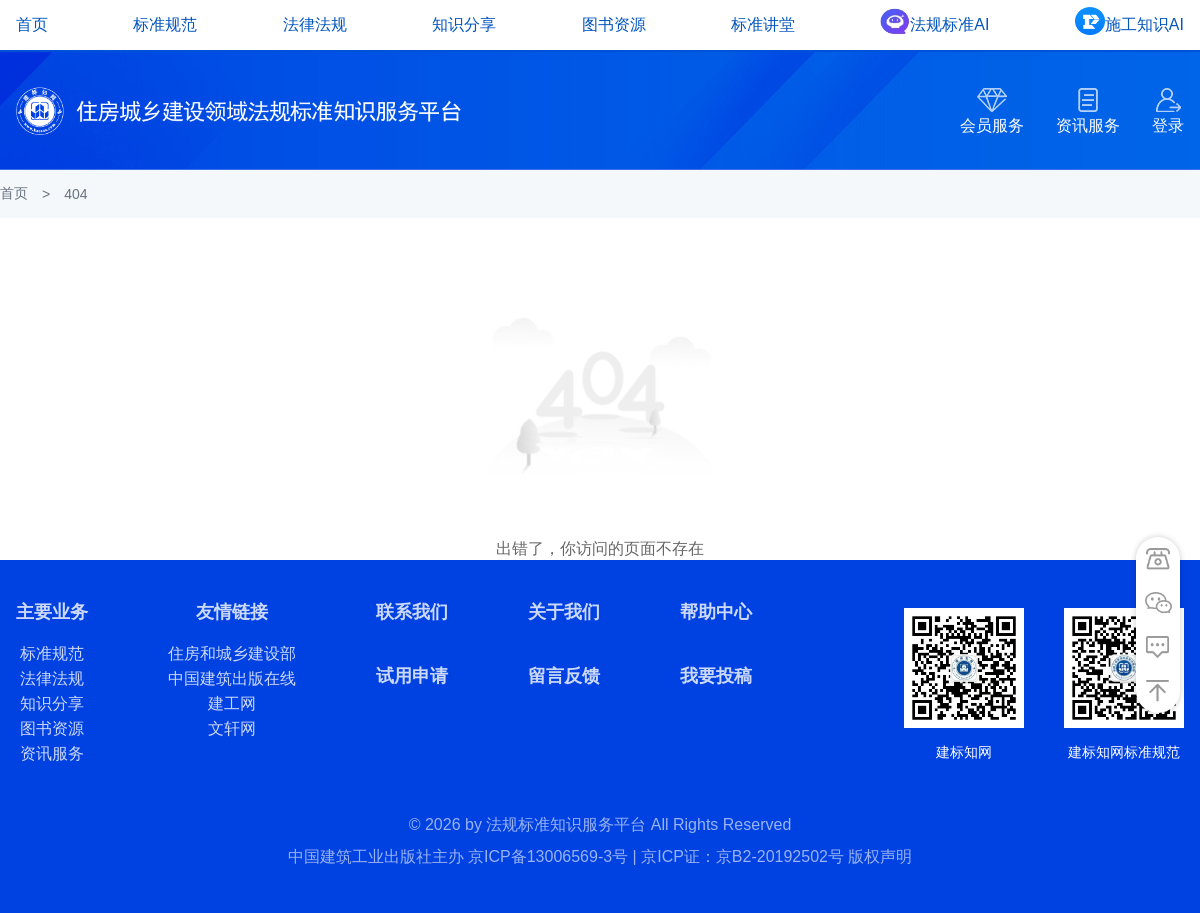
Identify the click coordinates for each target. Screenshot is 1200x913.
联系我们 (412, 612)
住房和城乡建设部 (232, 653)
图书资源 (614, 24)
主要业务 (52, 612)
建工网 (232, 703)
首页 (32, 24)
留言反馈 (564, 676)
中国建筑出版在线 (232, 678)
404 (75, 194)
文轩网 (232, 728)
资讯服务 (1088, 125)
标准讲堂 (763, 24)
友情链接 (232, 612)
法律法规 (315, 24)
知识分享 (464, 24)
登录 (1168, 125)
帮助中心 (716, 612)
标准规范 (165, 24)
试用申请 (412, 676)
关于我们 (564, 612)
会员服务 (992, 125)
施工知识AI (1144, 24)
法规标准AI (949, 24)
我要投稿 (716, 676)
